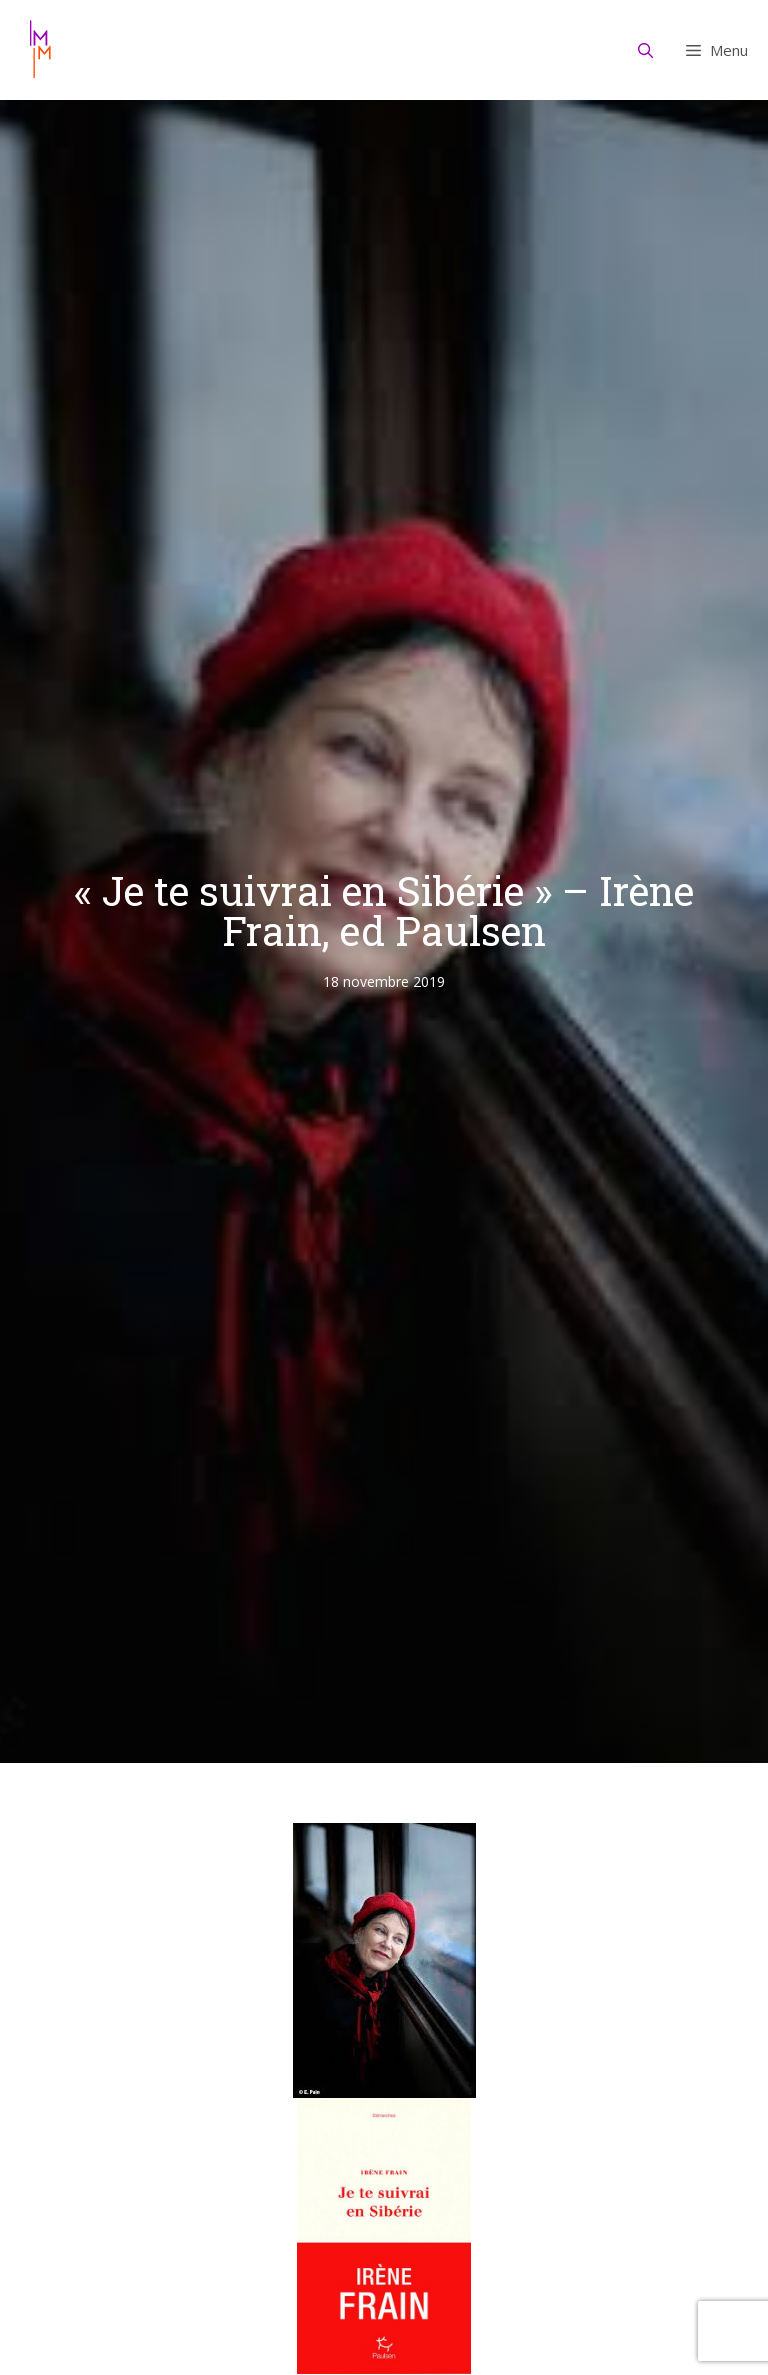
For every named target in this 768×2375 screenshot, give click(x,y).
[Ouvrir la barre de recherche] (646, 50)
